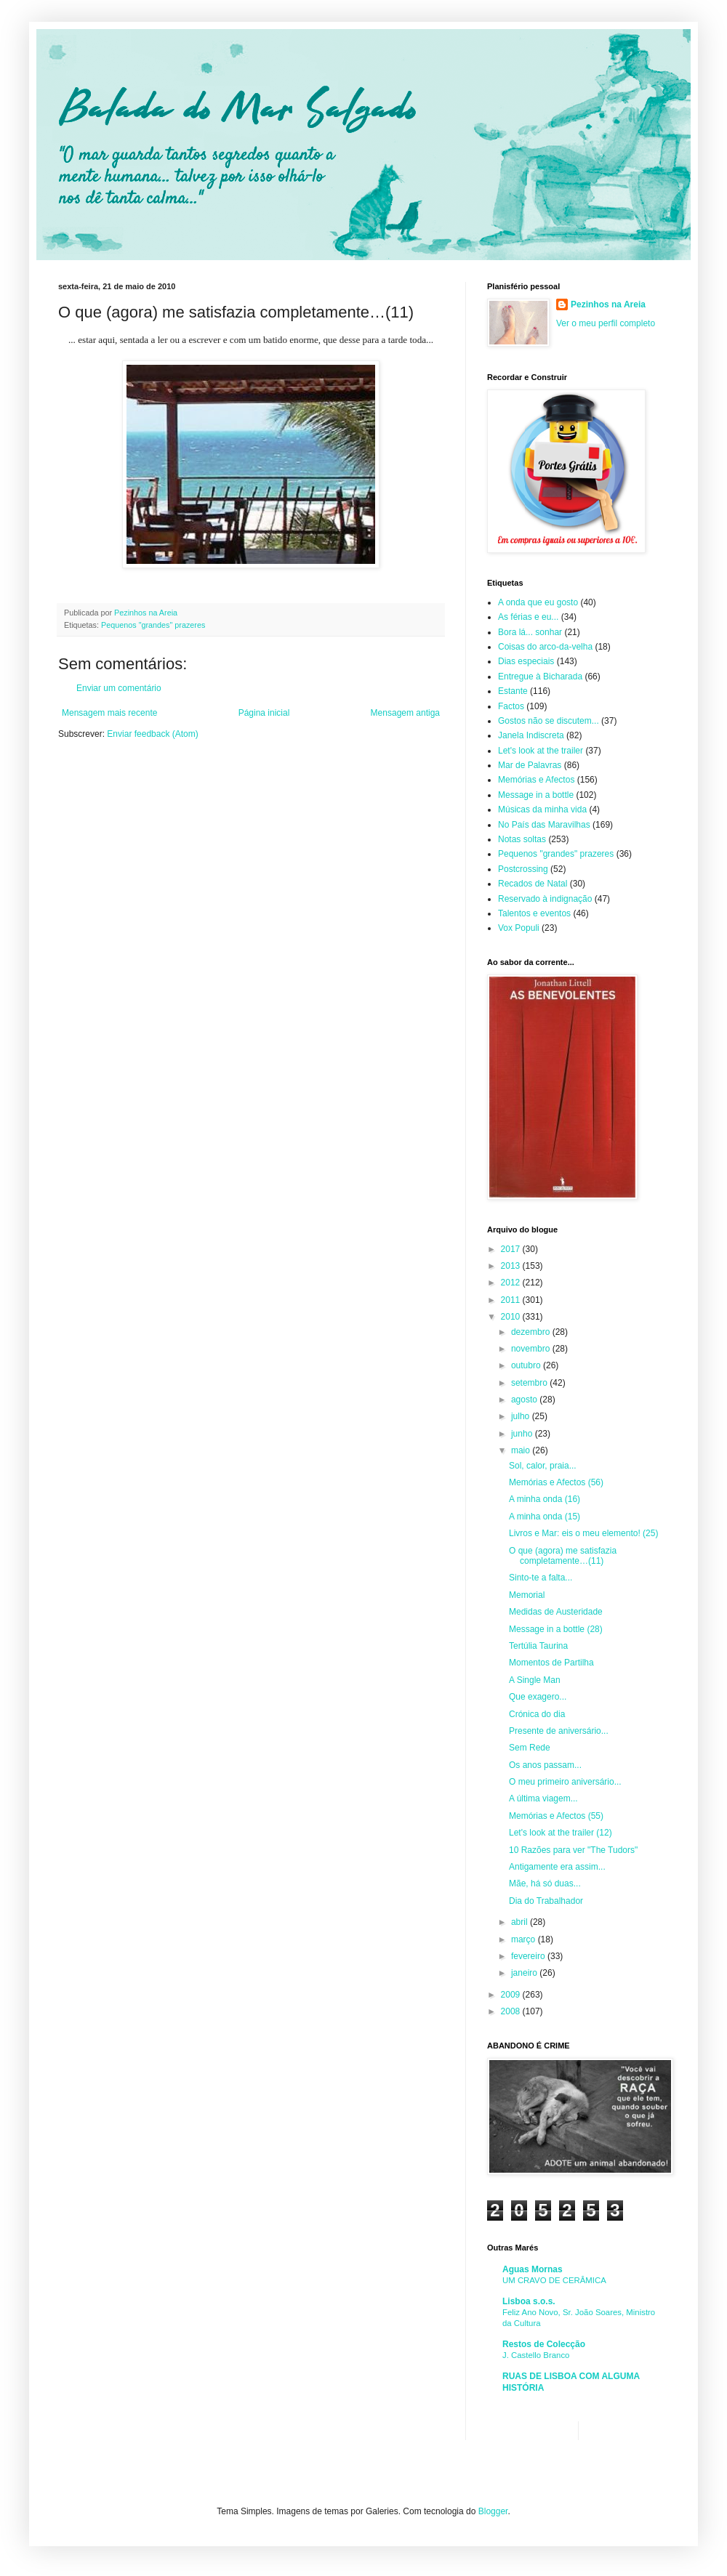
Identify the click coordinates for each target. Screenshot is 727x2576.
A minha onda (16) (544, 1499)
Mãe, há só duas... (545, 1883)
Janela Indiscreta (531, 735)
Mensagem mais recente (109, 713)
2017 (512, 1249)
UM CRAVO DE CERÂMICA (554, 2280)
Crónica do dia (537, 1714)
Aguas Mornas (532, 2269)
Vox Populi (518, 928)
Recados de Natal (532, 884)
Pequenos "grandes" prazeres (153, 625)
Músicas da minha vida (542, 809)
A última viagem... (543, 1798)
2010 (512, 1317)
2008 (512, 2011)
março (524, 1939)
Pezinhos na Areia (608, 304)
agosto (525, 1399)
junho (523, 1434)
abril (520, 1922)
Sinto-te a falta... (540, 1577)
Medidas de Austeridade (556, 1612)
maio (521, 1450)
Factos (511, 706)
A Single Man (535, 1680)
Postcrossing (523, 869)
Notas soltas (522, 839)
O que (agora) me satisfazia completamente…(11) (562, 1556)
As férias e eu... (528, 617)
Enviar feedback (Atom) (152, 734)
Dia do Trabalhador (546, 1901)
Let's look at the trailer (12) (560, 1833)
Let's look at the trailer (540, 751)
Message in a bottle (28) (556, 1629)
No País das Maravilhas (544, 825)
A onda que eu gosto (538, 602)
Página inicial (264, 713)
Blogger (493, 2511)
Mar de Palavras (529, 765)
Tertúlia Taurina (538, 1646)
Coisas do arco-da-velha (545, 647)
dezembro (532, 1332)
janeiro (525, 1973)
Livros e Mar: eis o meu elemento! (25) (583, 1533)
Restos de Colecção (543, 2344)
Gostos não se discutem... (548, 721)
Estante (513, 691)
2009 (512, 1995)
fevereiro (529, 1956)
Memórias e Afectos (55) (556, 1816)
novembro (532, 1349)
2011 (512, 1300)
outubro (527, 1365)
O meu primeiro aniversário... (565, 1782)
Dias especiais (526, 661)
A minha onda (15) (544, 1516)
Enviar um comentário (118, 688)
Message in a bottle (536, 795)
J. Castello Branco (535, 2355)
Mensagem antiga (405, 713)
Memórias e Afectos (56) (556, 1482)
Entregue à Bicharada (540, 676)
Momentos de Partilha (551, 1663)
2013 (512, 1266)
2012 (512, 1282)
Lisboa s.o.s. (528, 2301)
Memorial (527, 1595)
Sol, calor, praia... (543, 1466)
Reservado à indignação (545, 899)
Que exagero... (537, 1697)
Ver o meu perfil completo (605, 323)
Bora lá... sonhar (530, 632)
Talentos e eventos (534, 913)
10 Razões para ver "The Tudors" (573, 1850)
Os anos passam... (545, 1765)
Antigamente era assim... (557, 1867)
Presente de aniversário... (558, 1731)
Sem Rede (529, 1748)
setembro (530, 1383)
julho (521, 1416)
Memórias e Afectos (536, 780)
